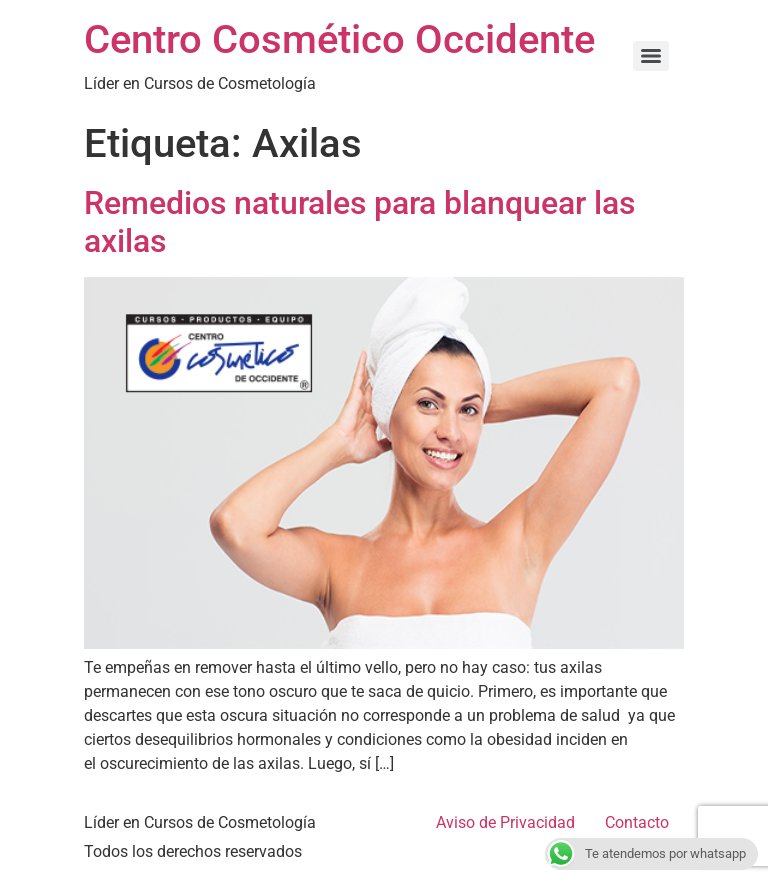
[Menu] (651, 56)
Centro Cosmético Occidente (339, 39)
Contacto (637, 822)
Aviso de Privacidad (505, 822)
